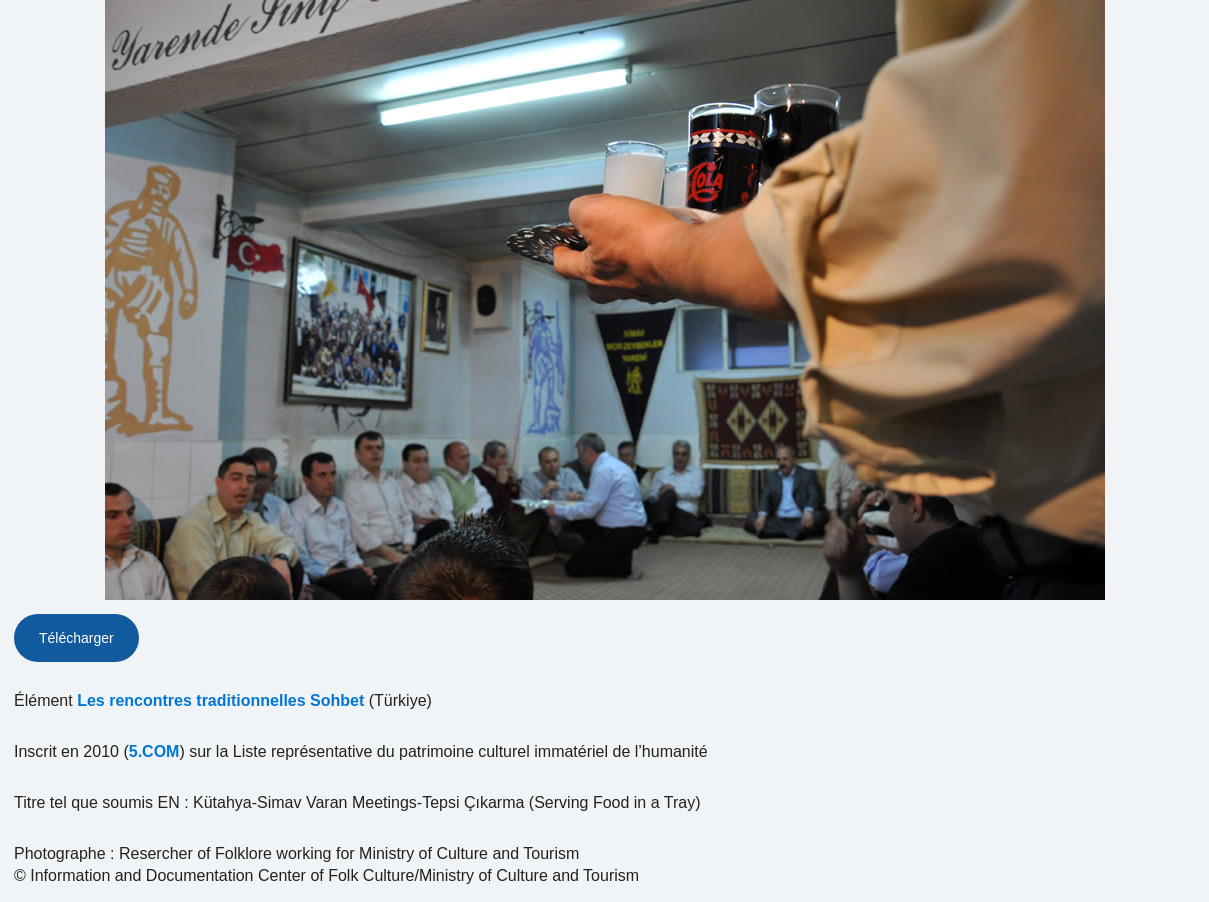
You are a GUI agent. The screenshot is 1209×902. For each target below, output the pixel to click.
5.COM (154, 751)
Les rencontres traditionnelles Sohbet (220, 700)
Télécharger (76, 638)
